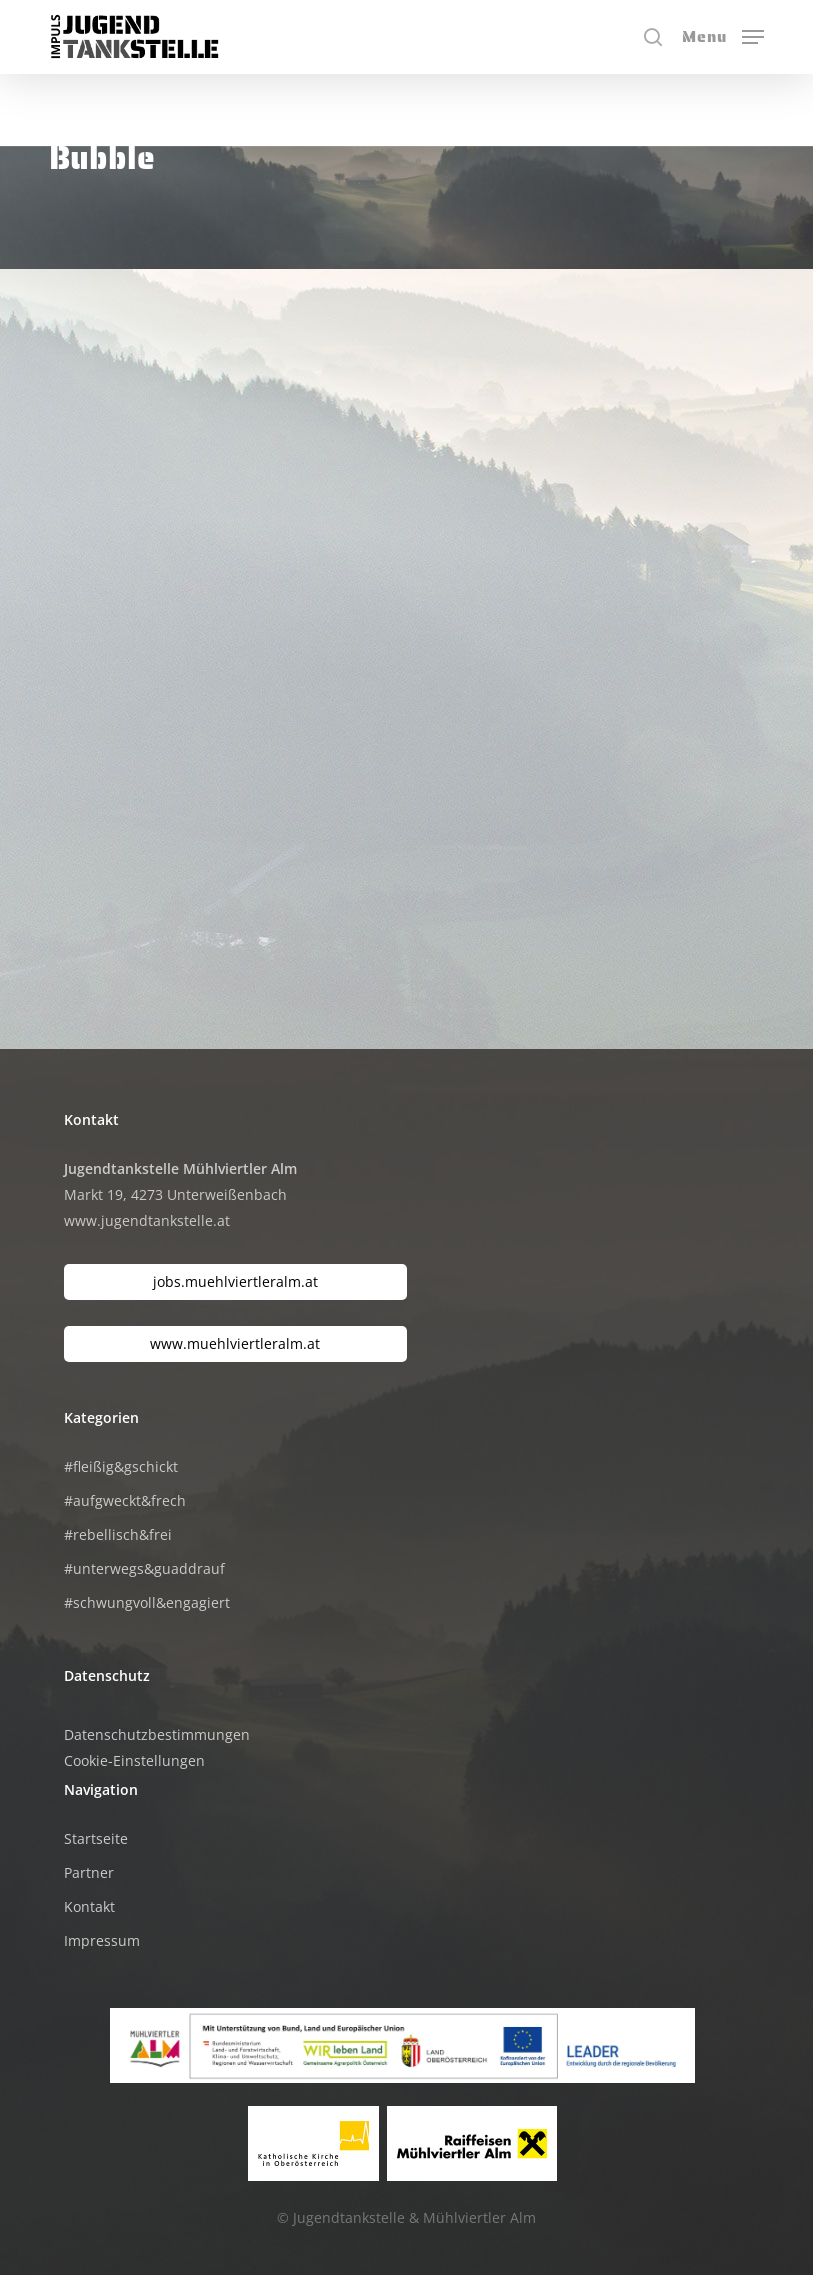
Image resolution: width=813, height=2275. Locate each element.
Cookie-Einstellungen (134, 1760)
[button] (723, 35)
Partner (89, 1872)
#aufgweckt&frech (125, 1500)
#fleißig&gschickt (121, 1466)
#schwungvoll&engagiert (147, 1602)
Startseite (96, 1838)
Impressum (102, 1940)
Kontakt (89, 1906)
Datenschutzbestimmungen (157, 1734)
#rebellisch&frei (118, 1534)
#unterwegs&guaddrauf (144, 1568)
